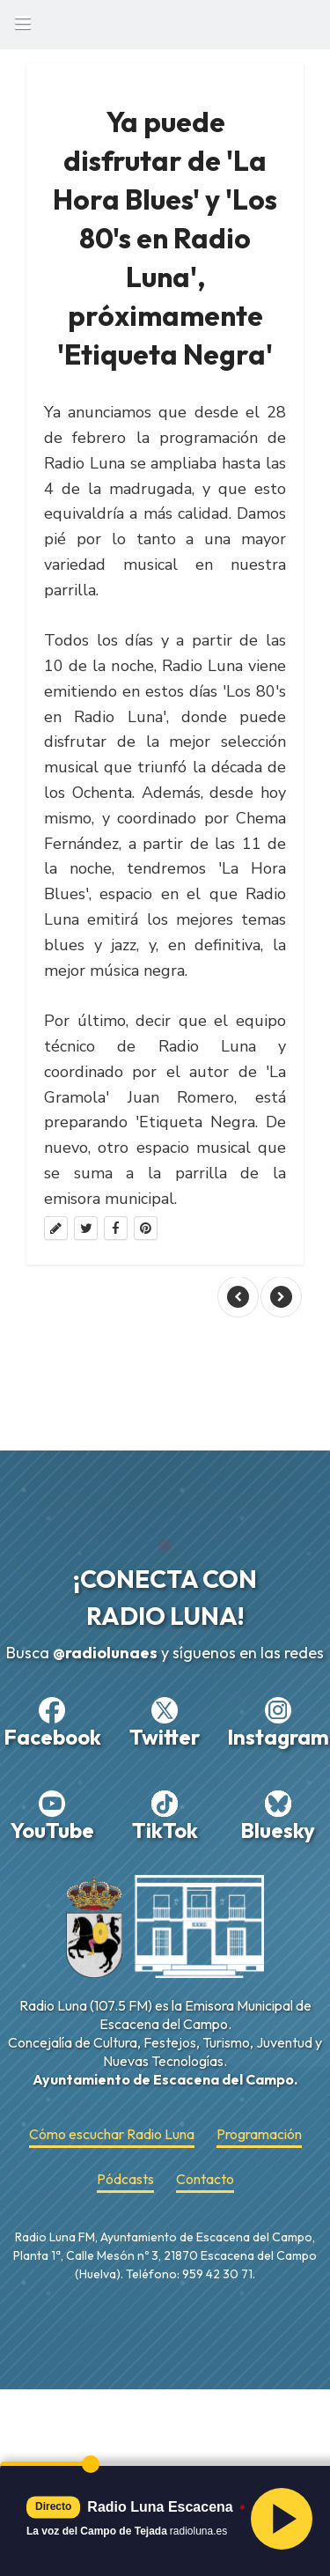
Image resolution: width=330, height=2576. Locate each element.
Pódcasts (125, 2179)
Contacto (205, 2179)
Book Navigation (22, 22)
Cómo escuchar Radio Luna (111, 2134)
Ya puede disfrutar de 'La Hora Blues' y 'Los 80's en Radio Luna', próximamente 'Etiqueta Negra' (165, 238)
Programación (259, 2134)
